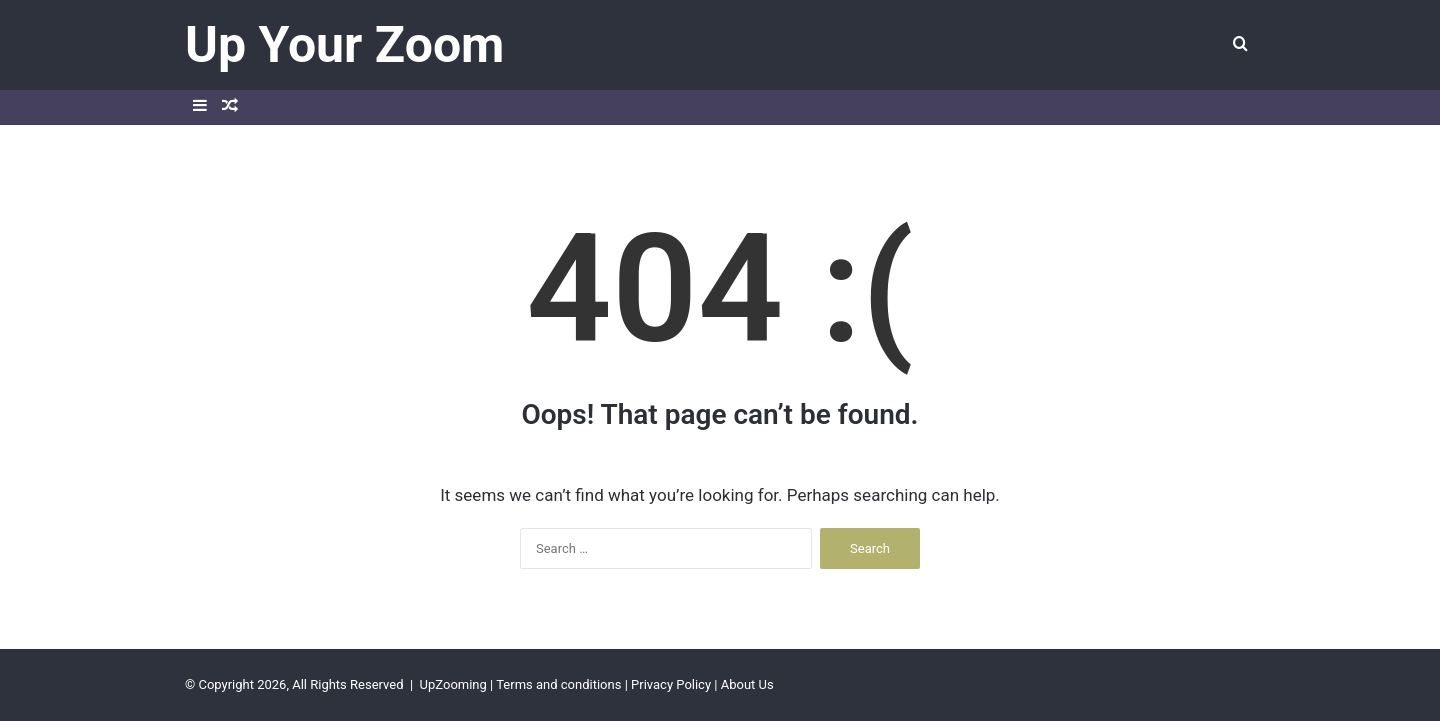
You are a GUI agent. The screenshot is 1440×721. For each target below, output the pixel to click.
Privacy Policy (671, 684)
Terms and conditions (558, 684)
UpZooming (453, 684)
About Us (747, 684)
